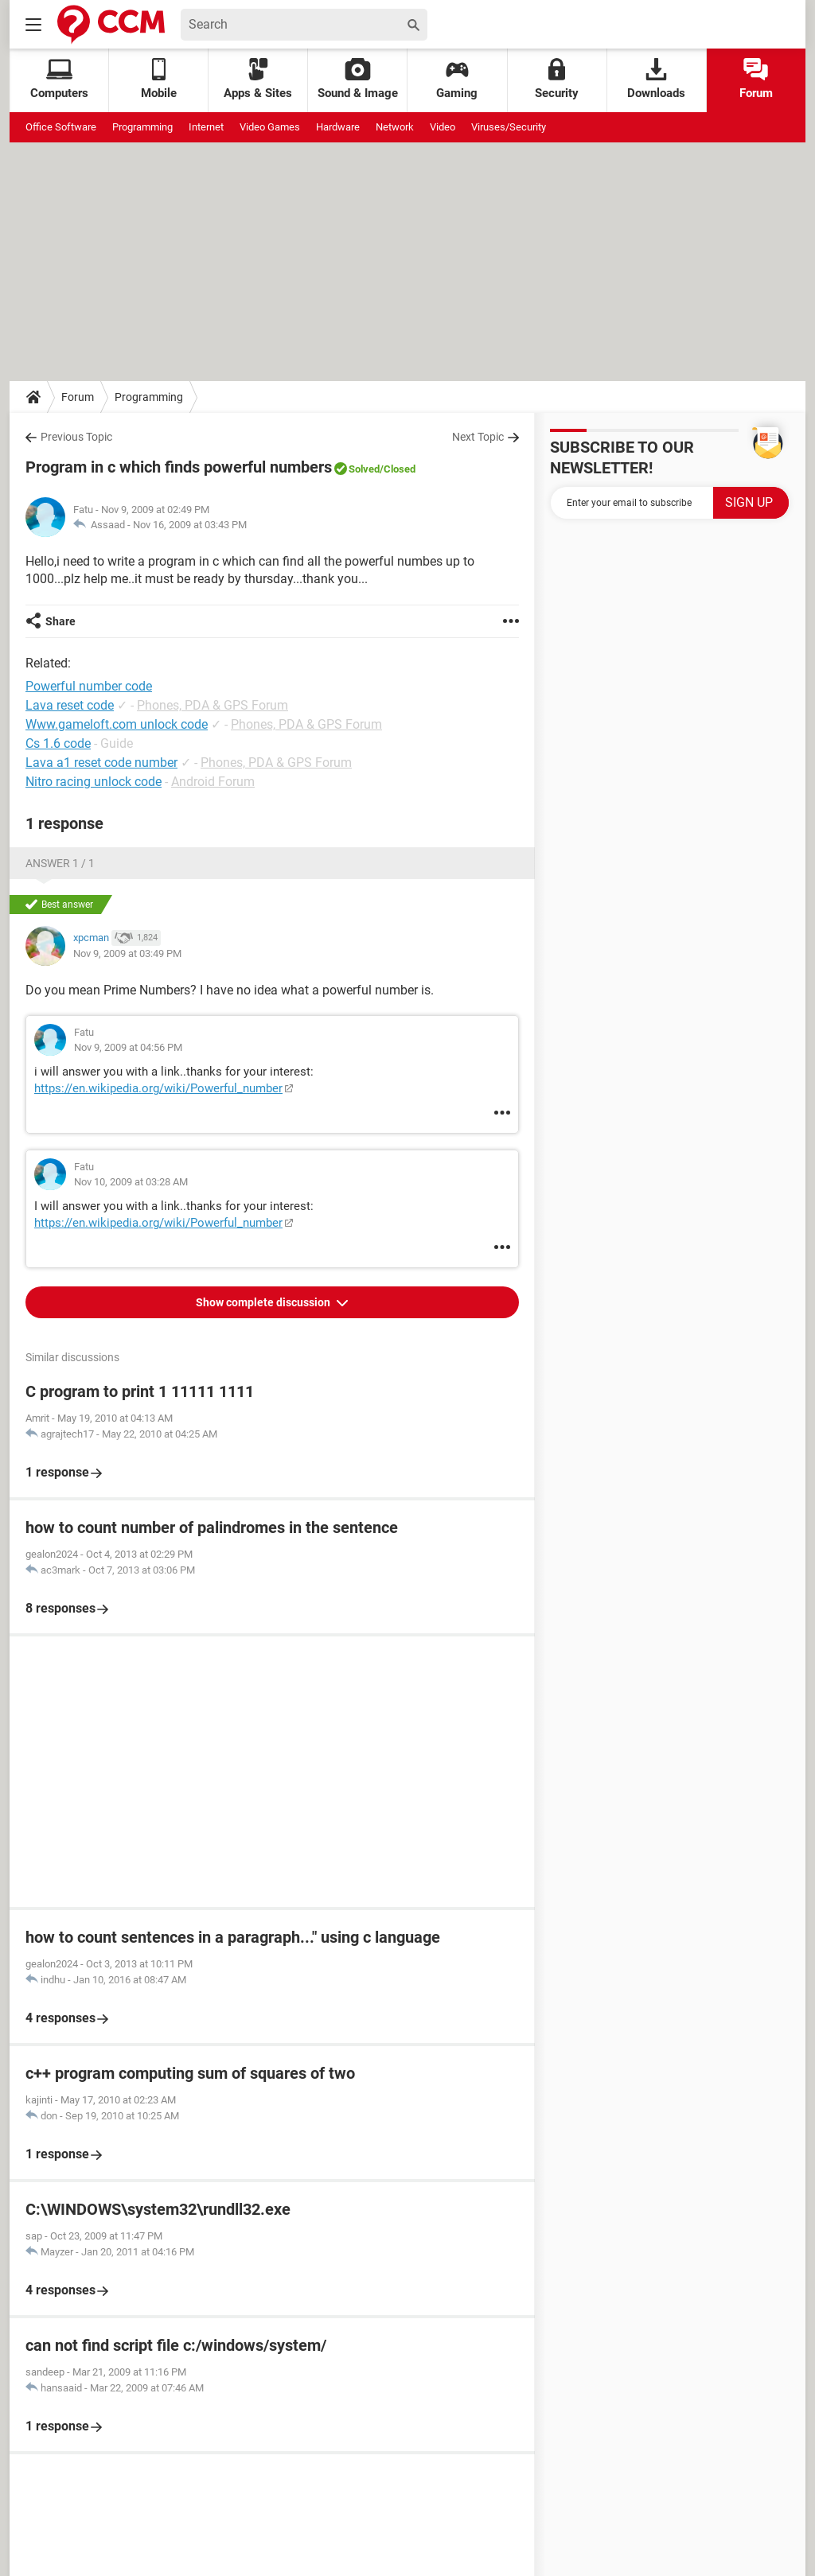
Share (60, 621)
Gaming (457, 79)
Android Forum (213, 781)
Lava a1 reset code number (101, 762)
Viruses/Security (508, 127)
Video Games (270, 127)
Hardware (338, 127)
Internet (206, 127)
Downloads (656, 79)
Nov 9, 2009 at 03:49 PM (127, 953)
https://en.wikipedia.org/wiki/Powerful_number (158, 1088)
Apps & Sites (258, 79)
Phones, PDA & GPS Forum (212, 705)
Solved (364, 469)
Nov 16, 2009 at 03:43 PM (190, 525)
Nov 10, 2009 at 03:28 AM (131, 1182)
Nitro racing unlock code (93, 781)
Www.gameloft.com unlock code (116, 724)
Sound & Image (358, 79)
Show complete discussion (264, 1302)
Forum (756, 79)
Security (557, 79)
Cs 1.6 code (58, 743)
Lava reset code (69, 705)
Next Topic (478, 436)
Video (442, 127)
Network (395, 127)
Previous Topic (76, 436)
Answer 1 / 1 (60, 863)
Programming (142, 127)
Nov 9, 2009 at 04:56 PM (128, 1047)
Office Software (60, 127)
